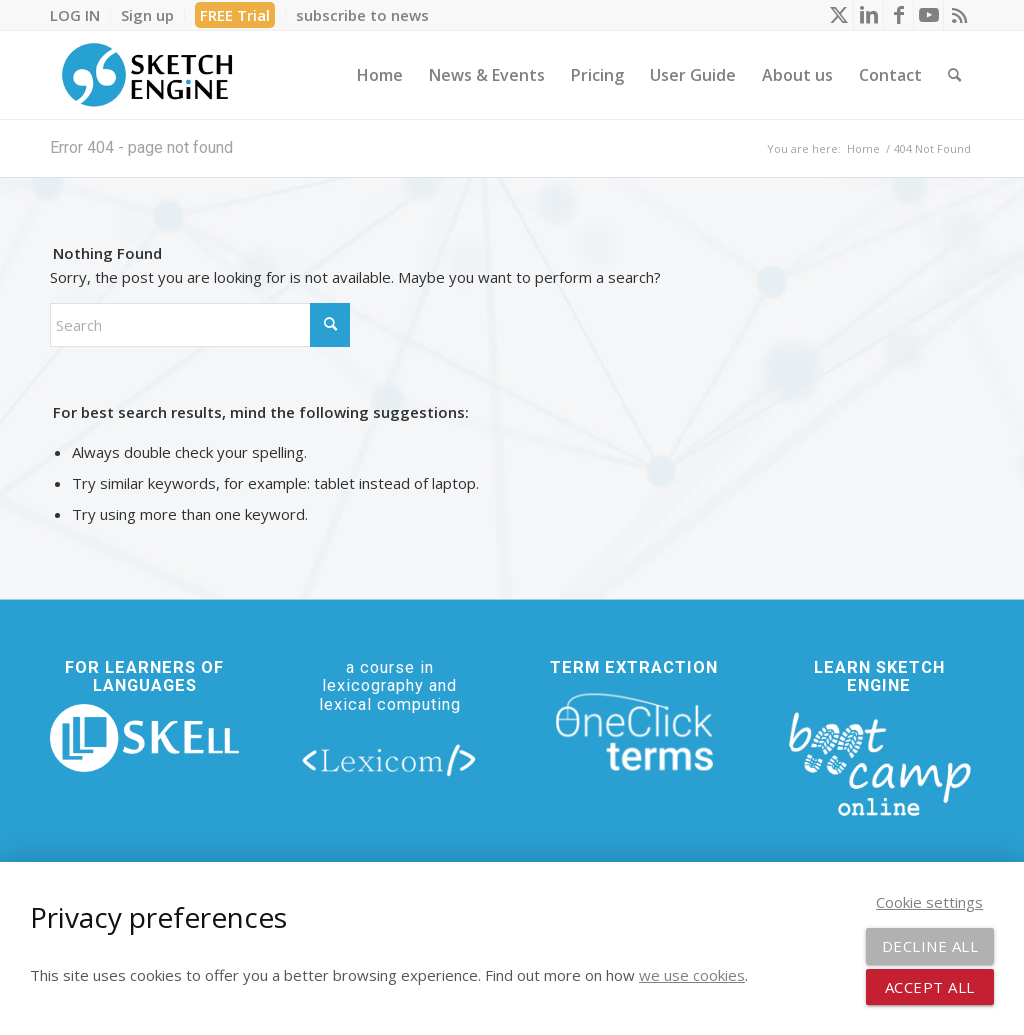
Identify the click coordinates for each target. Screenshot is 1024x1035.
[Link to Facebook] (898, 15)
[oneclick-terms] (634, 732)
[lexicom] (389, 760)
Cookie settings (929, 902)
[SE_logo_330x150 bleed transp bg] (147, 75)
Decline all (930, 946)
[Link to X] (838, 15)
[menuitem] (80, 15)
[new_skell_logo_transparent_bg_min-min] (144, 738)
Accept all (930, 987)
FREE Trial (235, 15)
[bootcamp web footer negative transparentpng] (879, 762)
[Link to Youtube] (928, 15)
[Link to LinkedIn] (868, 15)
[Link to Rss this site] (959, 15)
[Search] (954, 75)
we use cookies (692, 975)
